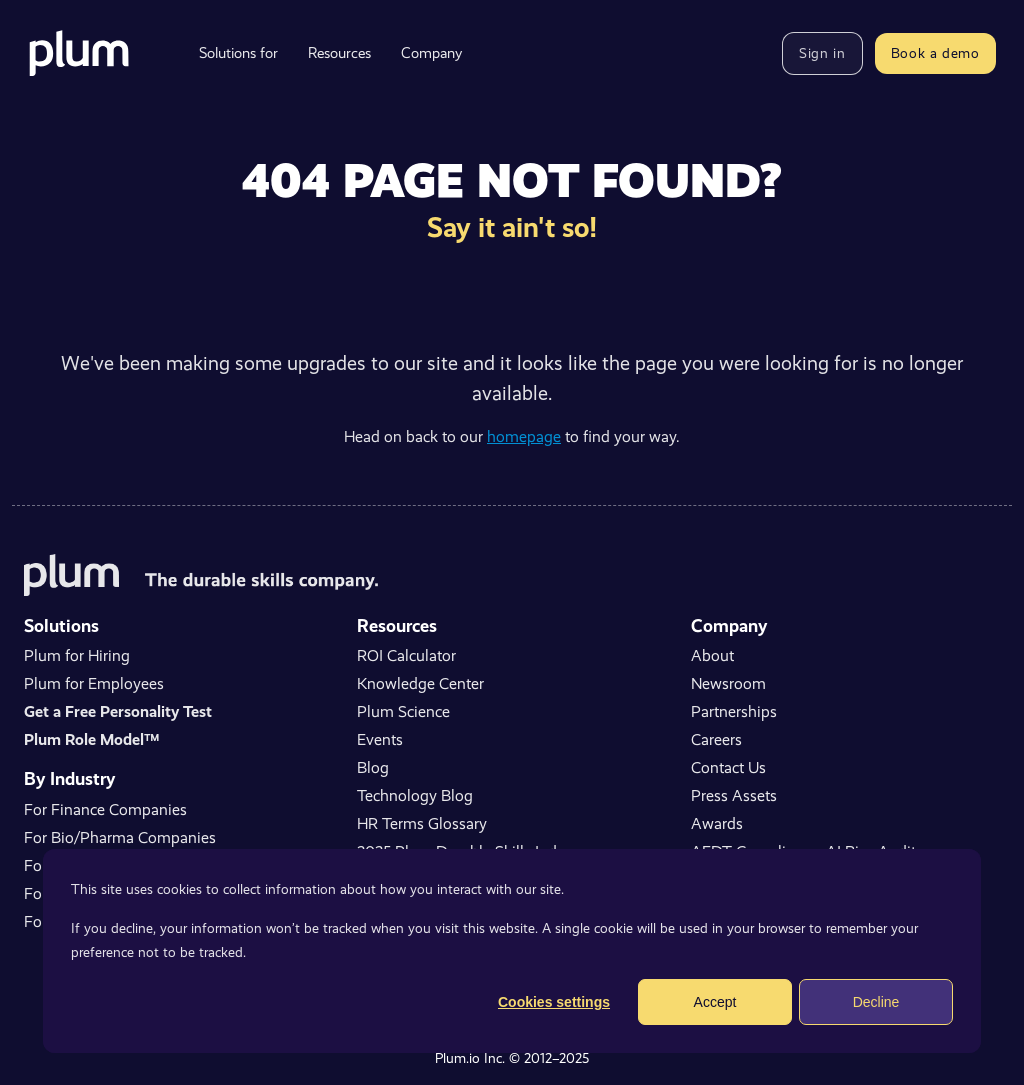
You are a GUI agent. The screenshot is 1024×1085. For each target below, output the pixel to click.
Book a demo (935, 53)
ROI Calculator (406, 655)
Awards (717, 823)
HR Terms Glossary (422, 823)
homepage (524, 436)
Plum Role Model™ (91, 739)
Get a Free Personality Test (118, 711)
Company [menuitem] (431, 53)
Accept (715, 1002)
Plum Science (403, 711)
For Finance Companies (105, 809)
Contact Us (728, 767)
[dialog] (512, 951)
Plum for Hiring (77, 655)
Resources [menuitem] (339, 53)
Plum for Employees (94, 683)
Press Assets (734, 795)
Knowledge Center (420, 683)
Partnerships (734, 711)
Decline (876, 1002)
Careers (716, 739)
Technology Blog (415, 795)
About (712, 655)
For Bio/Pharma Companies (120, 837)
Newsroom (728, 683)
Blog (373, 767)
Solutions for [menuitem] (238, 53)
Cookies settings (554, 1002)
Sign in (822, 53)
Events (380, 739)
